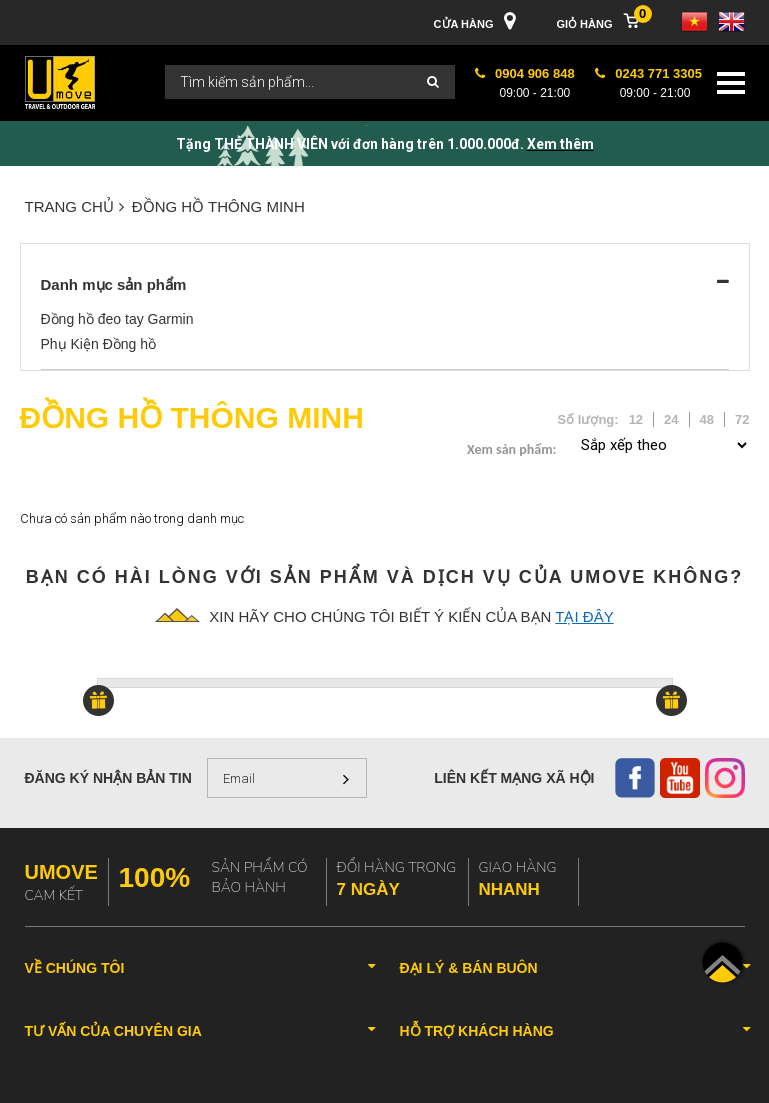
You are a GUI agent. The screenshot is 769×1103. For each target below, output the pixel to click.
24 (671, 419)
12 (636, 419)
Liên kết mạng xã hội (514, 778)
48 (707, 419)
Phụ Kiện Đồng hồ (99, 344)
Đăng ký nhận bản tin (108, 778)
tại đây (584, 616)
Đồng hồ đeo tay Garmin (117, 319)
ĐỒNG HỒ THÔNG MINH (218, 206)
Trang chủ (74, 206)
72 (742, 419)
